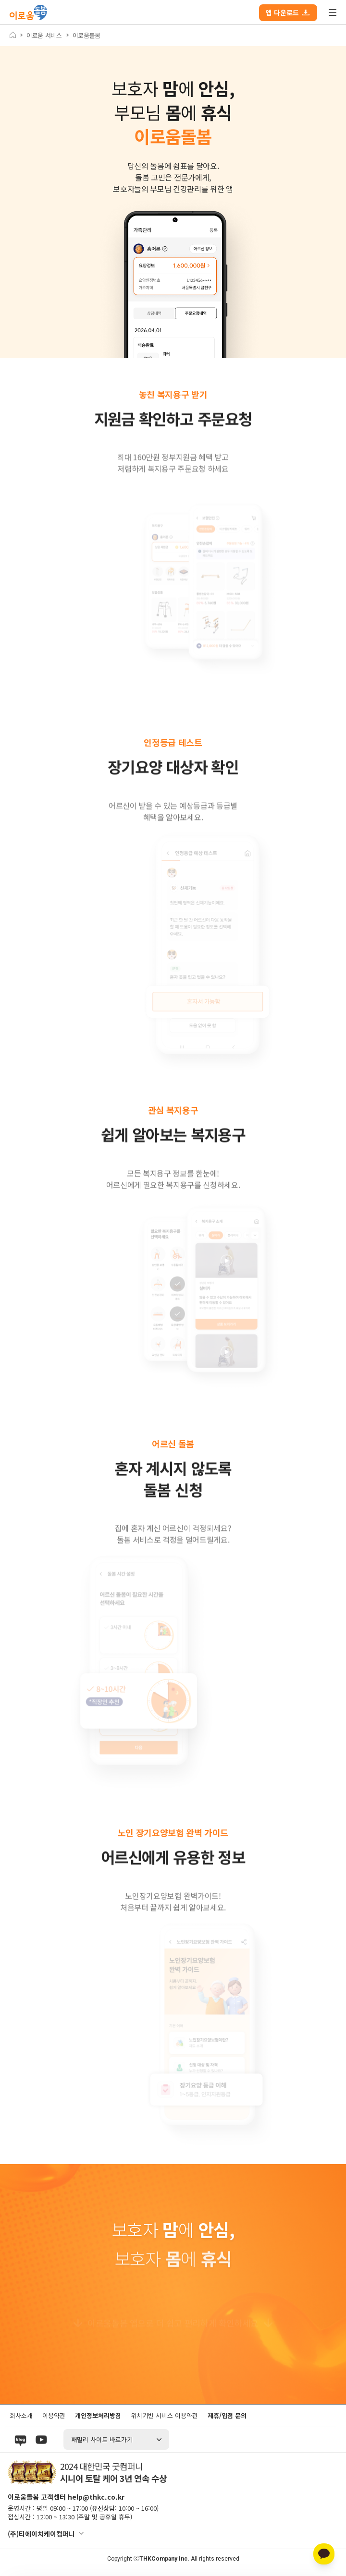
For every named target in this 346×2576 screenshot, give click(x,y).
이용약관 (53, 2415)
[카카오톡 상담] (323, 2553)
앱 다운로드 (288, 12)
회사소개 (21, 2415)
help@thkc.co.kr (96, 2497)
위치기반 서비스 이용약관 (164, 2415)
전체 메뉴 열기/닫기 (332, 12)
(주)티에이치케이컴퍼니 (41, 2534)
